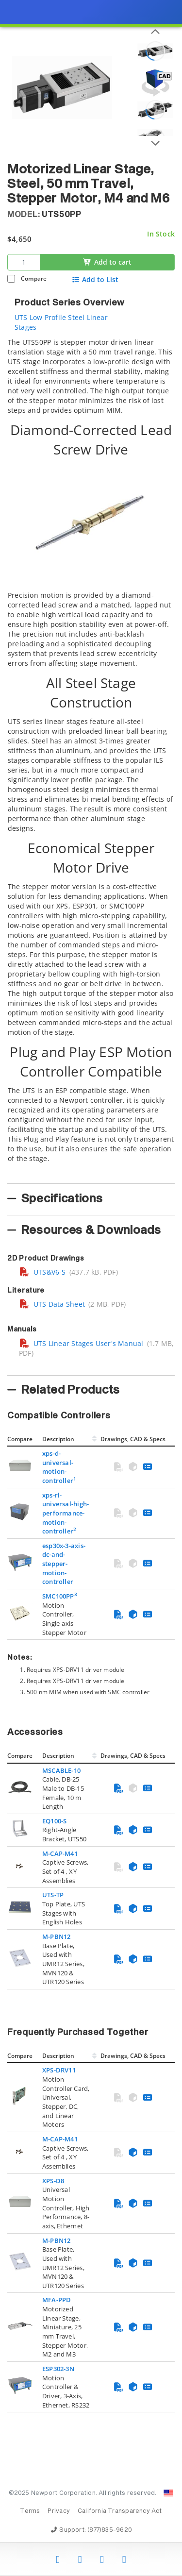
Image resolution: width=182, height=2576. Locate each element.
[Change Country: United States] (168, 2493)
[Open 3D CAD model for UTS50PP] (155, 83)
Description (58, 1439)
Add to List (94, 279)
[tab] (91, 758)
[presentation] (91, 1288)
